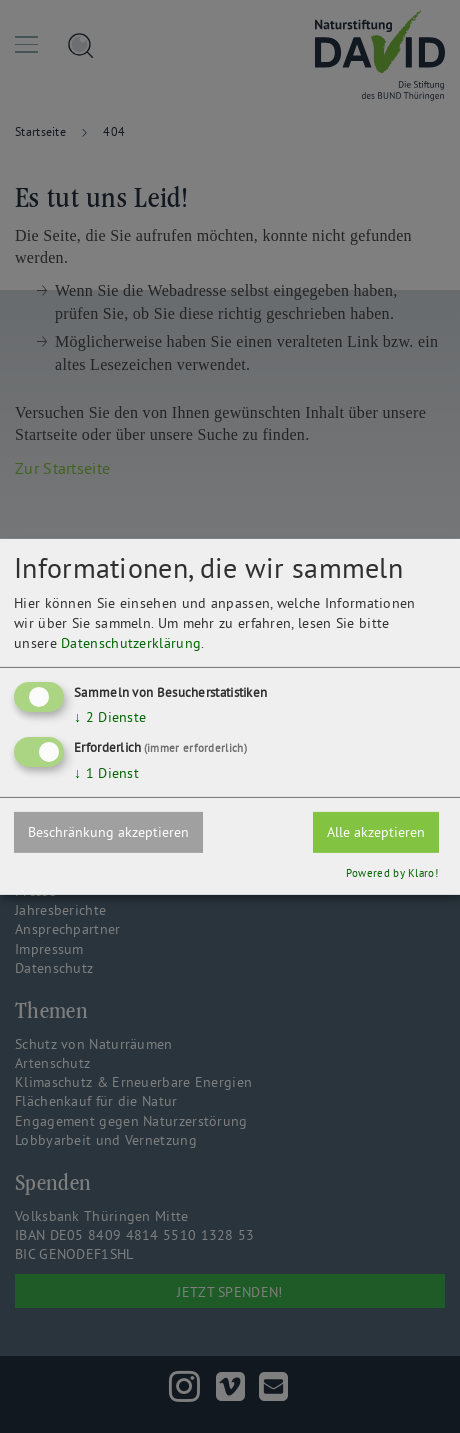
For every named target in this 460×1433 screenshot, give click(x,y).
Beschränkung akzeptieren (108, 832)
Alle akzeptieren (376, 832)
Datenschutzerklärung (131, 643)
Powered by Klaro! (392, 873)
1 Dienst (106, 773)
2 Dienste (110, 717)
